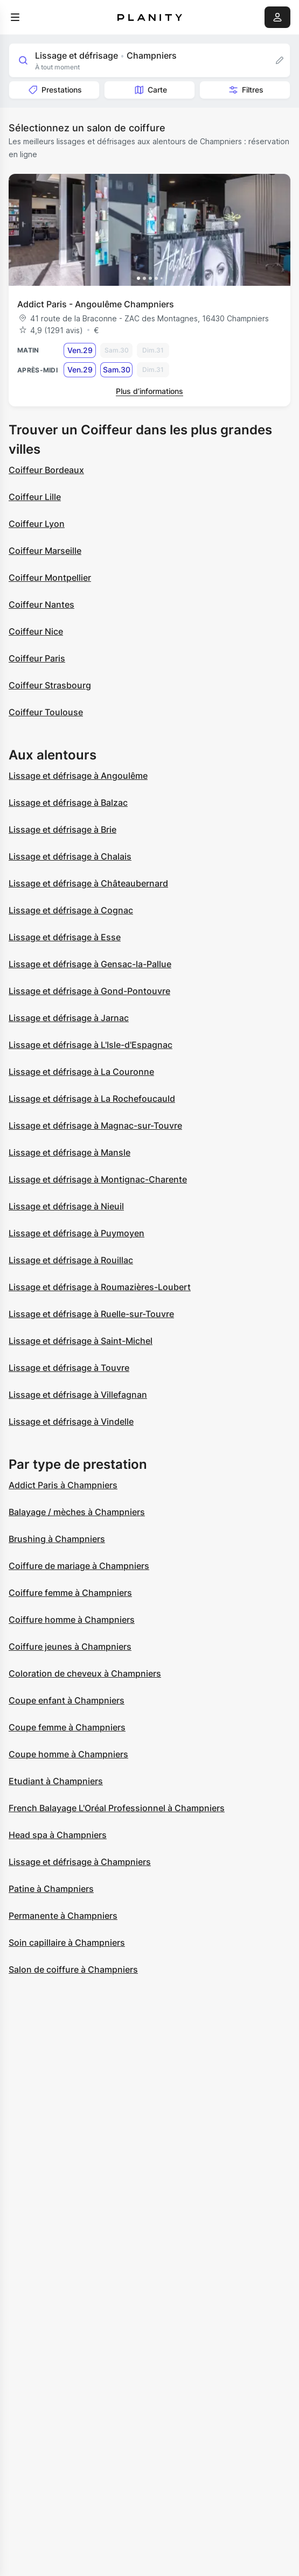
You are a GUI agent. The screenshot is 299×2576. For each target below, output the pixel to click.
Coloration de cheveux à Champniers (85, 1673)
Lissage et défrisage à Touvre (69, 1367)
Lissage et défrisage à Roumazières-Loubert (100, 1287)
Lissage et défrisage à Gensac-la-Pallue (90, 964)
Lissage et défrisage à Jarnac (69, 1017)
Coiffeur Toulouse (46, 712)
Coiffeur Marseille (45, 550)
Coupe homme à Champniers (68, 1754)
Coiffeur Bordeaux (46, 469)
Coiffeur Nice (36, 631)
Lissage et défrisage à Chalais (70, 856)
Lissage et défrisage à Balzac (68, 802)
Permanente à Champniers (63, 1915)
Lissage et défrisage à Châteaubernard (88, 883)
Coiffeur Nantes (41, 604)
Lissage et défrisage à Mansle (69, 1152)
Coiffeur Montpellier (50, 577)
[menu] (15, 17)
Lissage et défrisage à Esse (65, 937)
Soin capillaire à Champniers (67, 1942)
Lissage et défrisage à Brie (62, 829)
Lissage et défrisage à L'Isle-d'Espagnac (90, 1044)
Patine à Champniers (51, 1888)
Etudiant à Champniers (56, 1781)
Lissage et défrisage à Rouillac (71, 1260)
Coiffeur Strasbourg (50, 685)
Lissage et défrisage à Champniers (80, 1861)
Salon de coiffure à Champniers (73, 1969)
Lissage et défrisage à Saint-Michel (80, 1340)
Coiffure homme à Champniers (72, 1619)
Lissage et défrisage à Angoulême (78, 775)
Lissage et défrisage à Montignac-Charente (98, 1179)
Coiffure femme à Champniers (70, 1592)
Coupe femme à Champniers (67, 1727)
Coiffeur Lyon (37, 523)
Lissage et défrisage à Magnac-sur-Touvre (95, 1125)
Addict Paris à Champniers (63, 1485)
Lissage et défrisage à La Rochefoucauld (92, 1098)
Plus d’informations (149, 391)
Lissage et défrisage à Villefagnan (78, 1394)
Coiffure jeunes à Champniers (70, 1646)
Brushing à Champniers (57, 1538)
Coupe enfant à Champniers (66, 1700)
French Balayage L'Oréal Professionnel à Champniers (117, 1808)
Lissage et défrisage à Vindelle (71, 1421)
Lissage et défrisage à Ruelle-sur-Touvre (91, 1313)
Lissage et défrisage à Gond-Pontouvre (89, 991)
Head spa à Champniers (58, 1834)
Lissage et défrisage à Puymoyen (76, 1233)
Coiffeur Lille (35, 496)
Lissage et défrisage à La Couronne (81, 1071)
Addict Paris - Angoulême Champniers (95, 304)
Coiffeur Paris (37, 658)
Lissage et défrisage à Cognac (71, 910)
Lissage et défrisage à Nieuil (66, 1206)
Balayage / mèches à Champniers (77, 1512)
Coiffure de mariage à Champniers (79, 1565)
